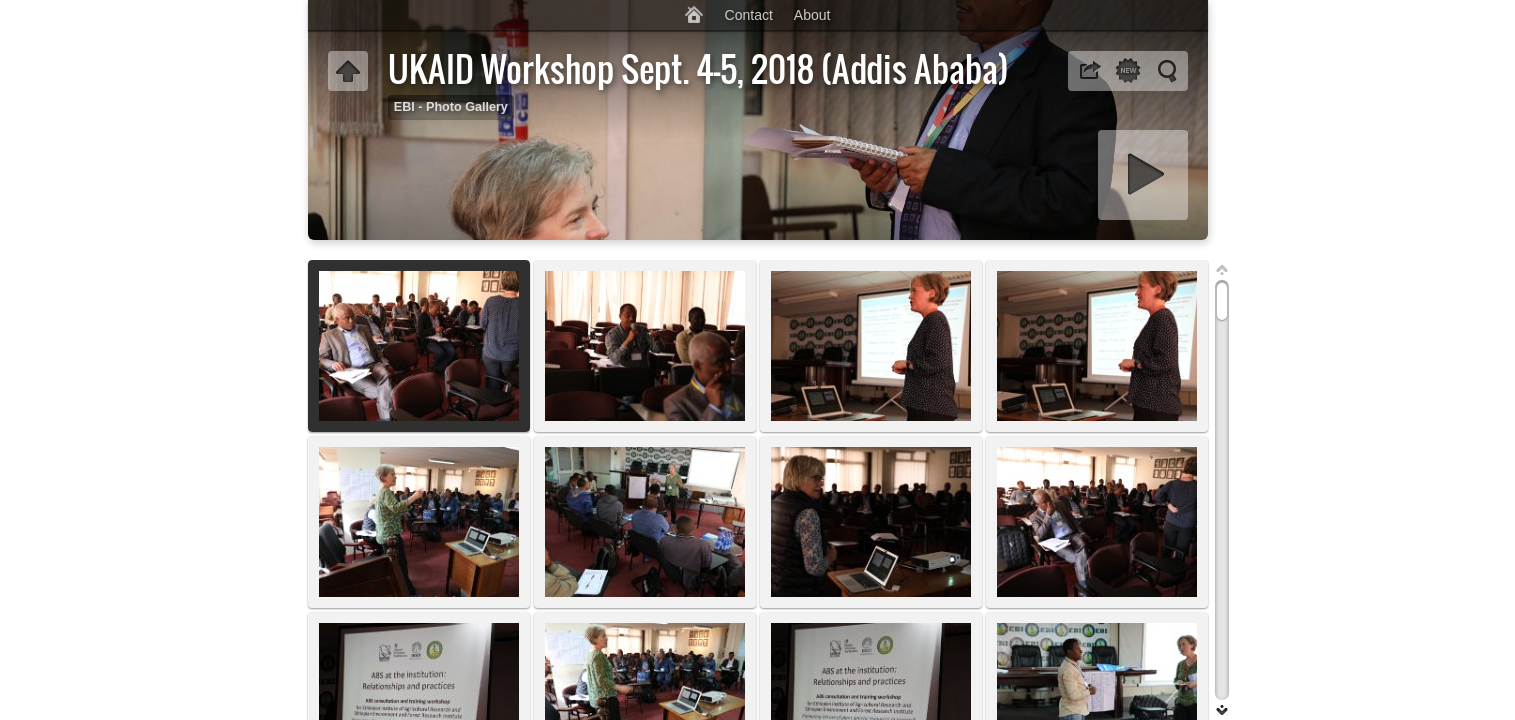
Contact (749, 15)
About (812, 15)
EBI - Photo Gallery (451, 107)
